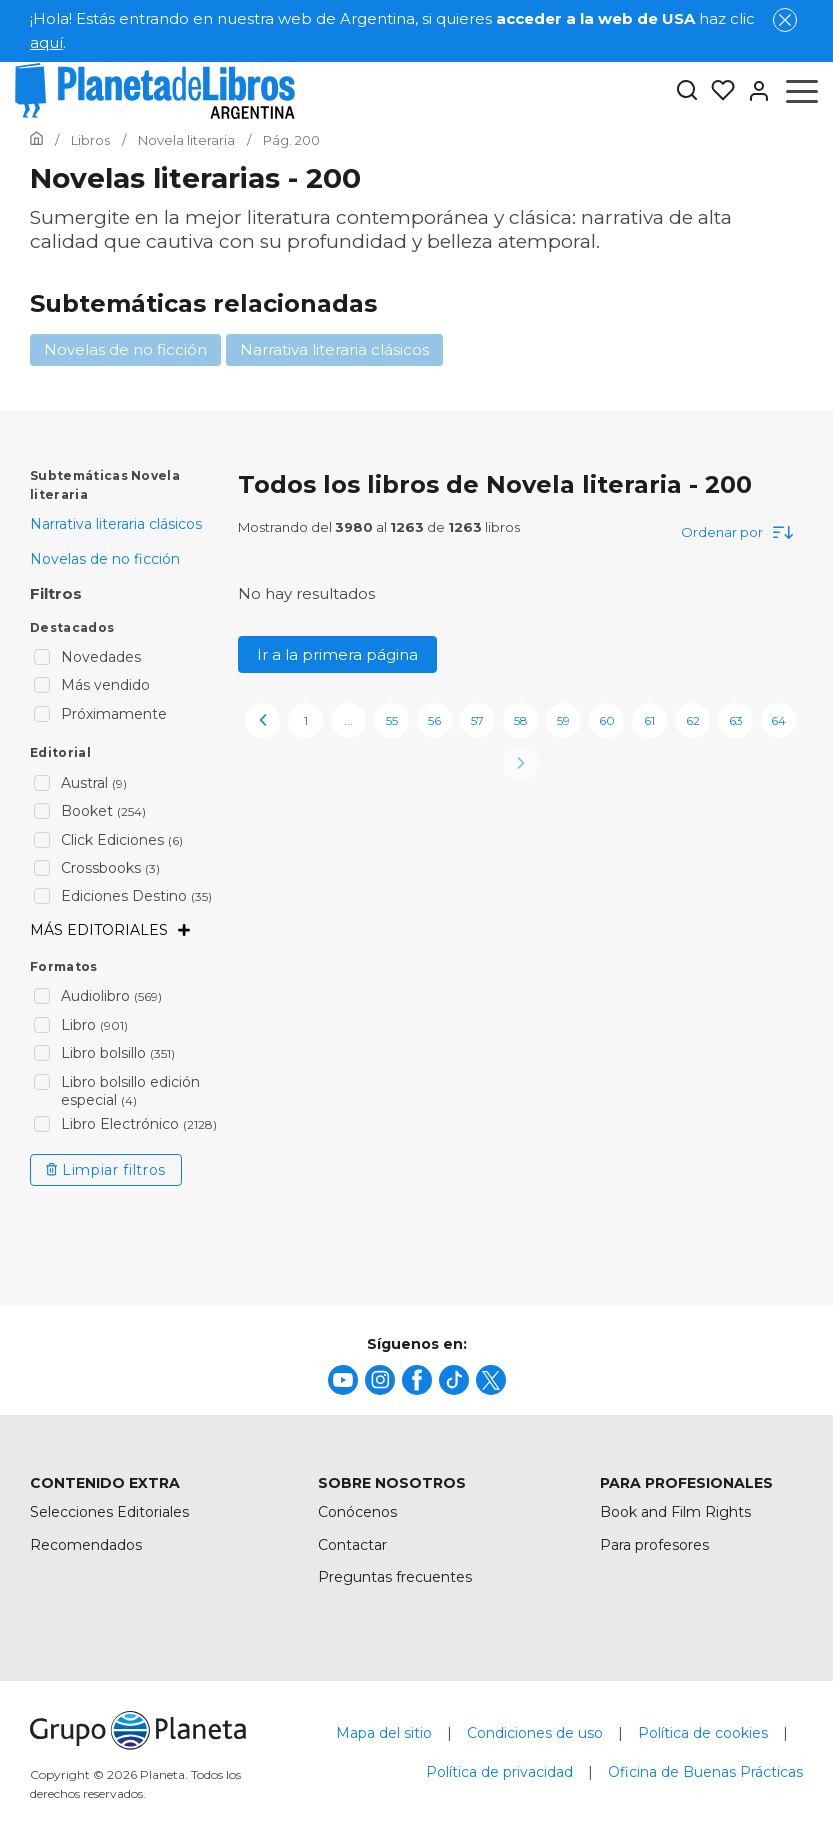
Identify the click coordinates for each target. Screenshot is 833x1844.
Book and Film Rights (675, 1512)
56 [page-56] (434, 720)
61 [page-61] (649, 720)
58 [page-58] (521, 720)
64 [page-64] (778, 720)
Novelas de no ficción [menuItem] (105, 559)
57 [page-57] (477, 720)
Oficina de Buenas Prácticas (705, 1772)
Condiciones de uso (535, 1733)
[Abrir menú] (802, 91)
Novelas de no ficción (125, 349)
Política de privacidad (499, 1772)
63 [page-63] (736, 720)
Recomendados (86, 1545)
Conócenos (357, 1512)
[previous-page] (262, 720)
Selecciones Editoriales (109, 1512)
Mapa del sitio (384, 1733)
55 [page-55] (392, 720)
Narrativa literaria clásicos (334, 349)
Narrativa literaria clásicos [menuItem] (116, 524)
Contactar (352, 1545)
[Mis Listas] (717, 91)
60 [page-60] (607, 720)
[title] (343, 1380)
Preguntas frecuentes (395, 1577)
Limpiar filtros (106, 1170)
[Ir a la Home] (36, 140)
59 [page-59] (563, 720)
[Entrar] (753, 91)
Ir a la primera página (337, 654)
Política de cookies (703, 1733)
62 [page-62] (693, 720)
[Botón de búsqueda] (687, 91)
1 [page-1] (306, 720)
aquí (46, 42)
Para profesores (654, 1545)
